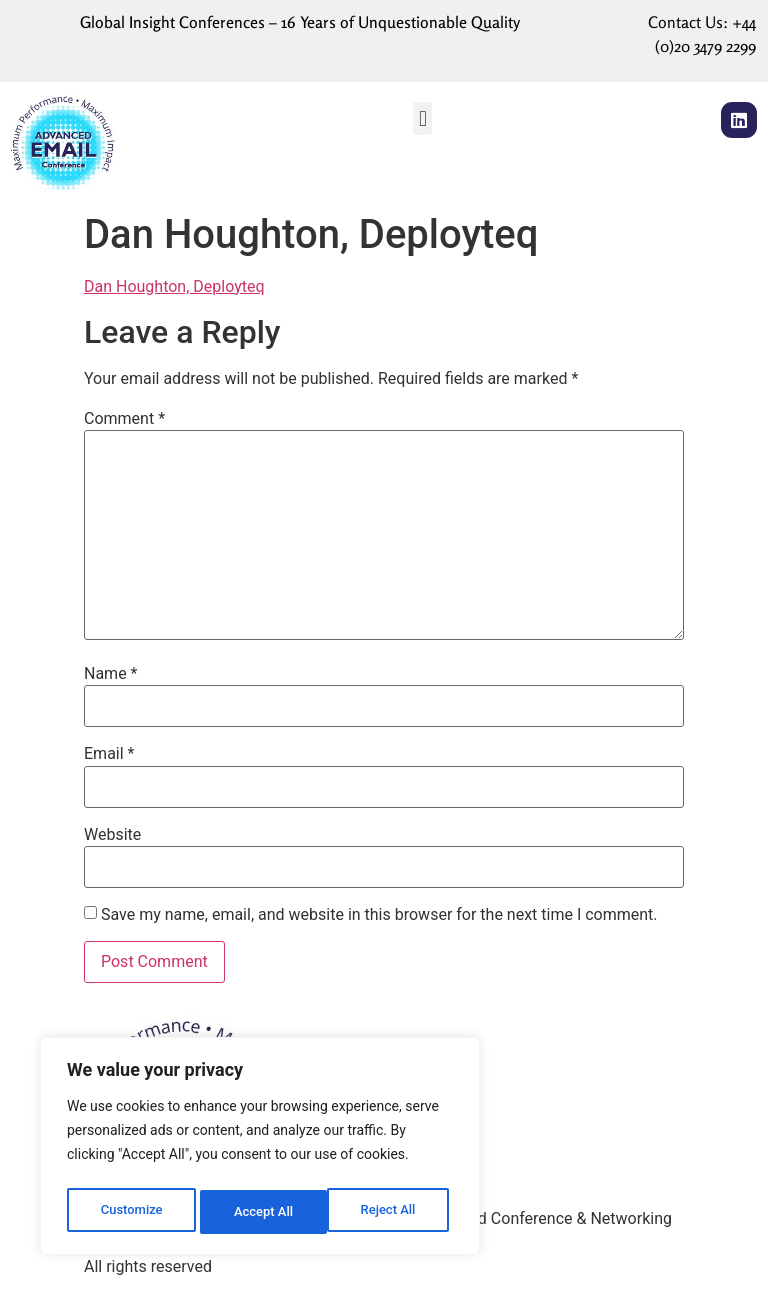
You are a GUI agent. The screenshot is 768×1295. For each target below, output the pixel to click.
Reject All (261, 1212)
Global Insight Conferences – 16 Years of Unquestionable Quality (300, 22)
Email (109, 754)
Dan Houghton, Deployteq (174, 286)
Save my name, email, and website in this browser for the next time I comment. (379, 915)
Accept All (391, 1212)
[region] (260, 1150)
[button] (422, 118)
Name (111, 674)
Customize (130, 1212)
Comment (124, 419)
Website (112, 835)
